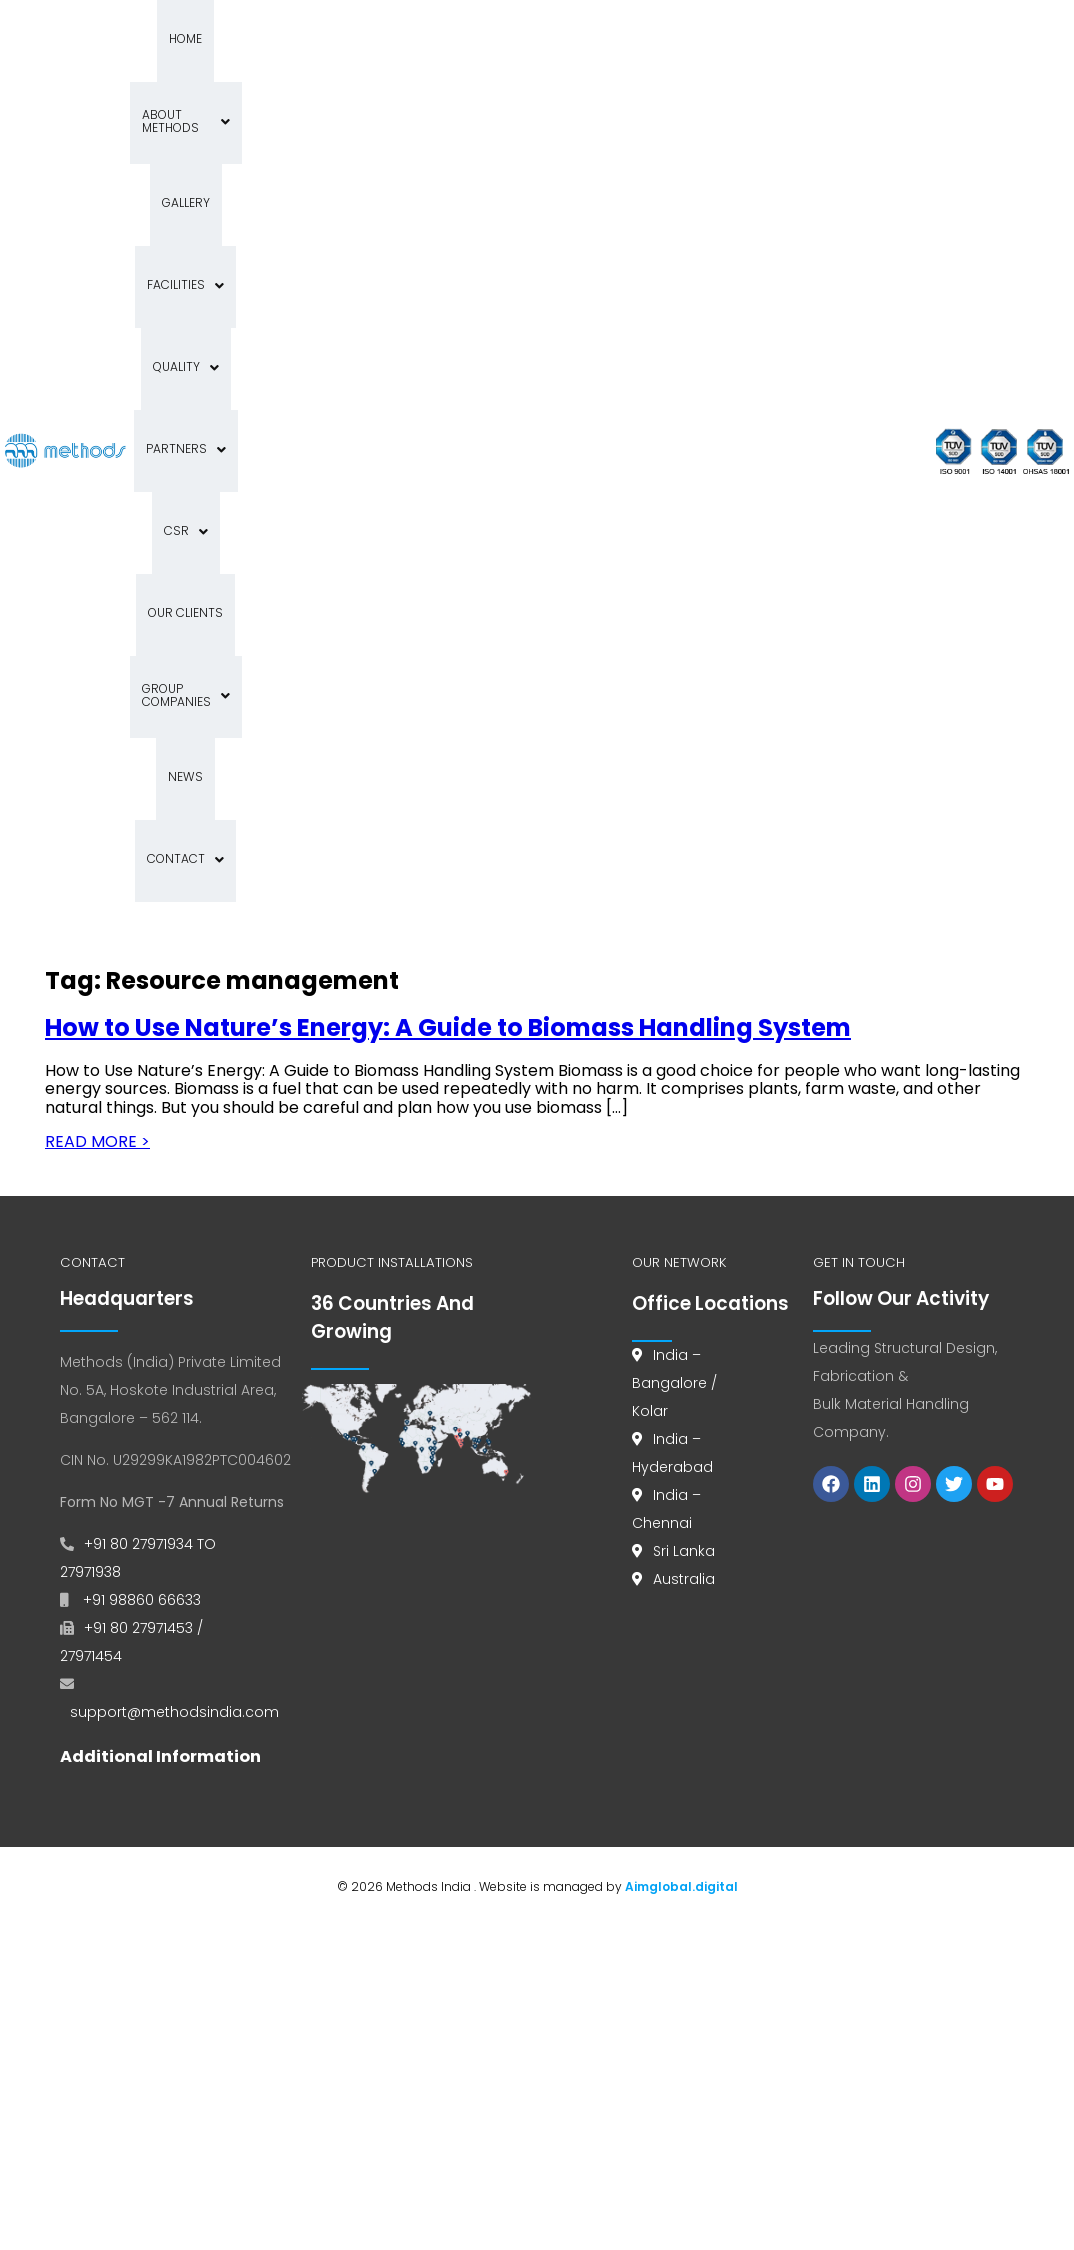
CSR (460, 121)
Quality (278, 121)
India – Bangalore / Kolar (674, 809)
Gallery (413, 39)
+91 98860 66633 (140, 1026)
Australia (684, 1005)
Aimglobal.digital (681, 1312)
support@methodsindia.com (174, 1138)
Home (205, 39)
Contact (313, 285)
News (439, 203)
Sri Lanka (684, 977)
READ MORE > (97, 567)
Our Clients (207, 203)
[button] (305, 41)
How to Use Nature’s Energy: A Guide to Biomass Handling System (448, 453)
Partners (374, 121)
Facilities (182, 121)
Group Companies (333, 203)
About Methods (305, 39)
